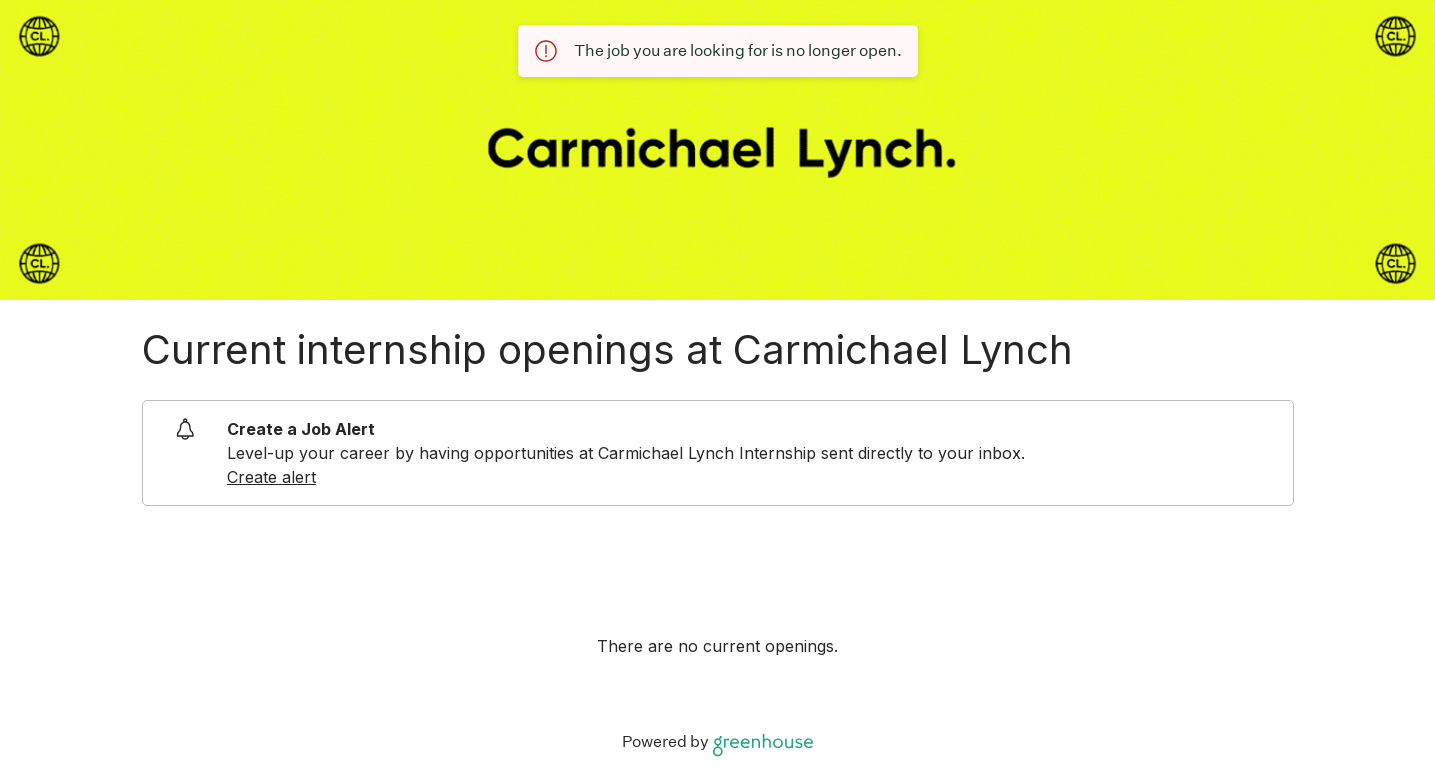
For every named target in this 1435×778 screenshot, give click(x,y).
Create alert (271, 477)
